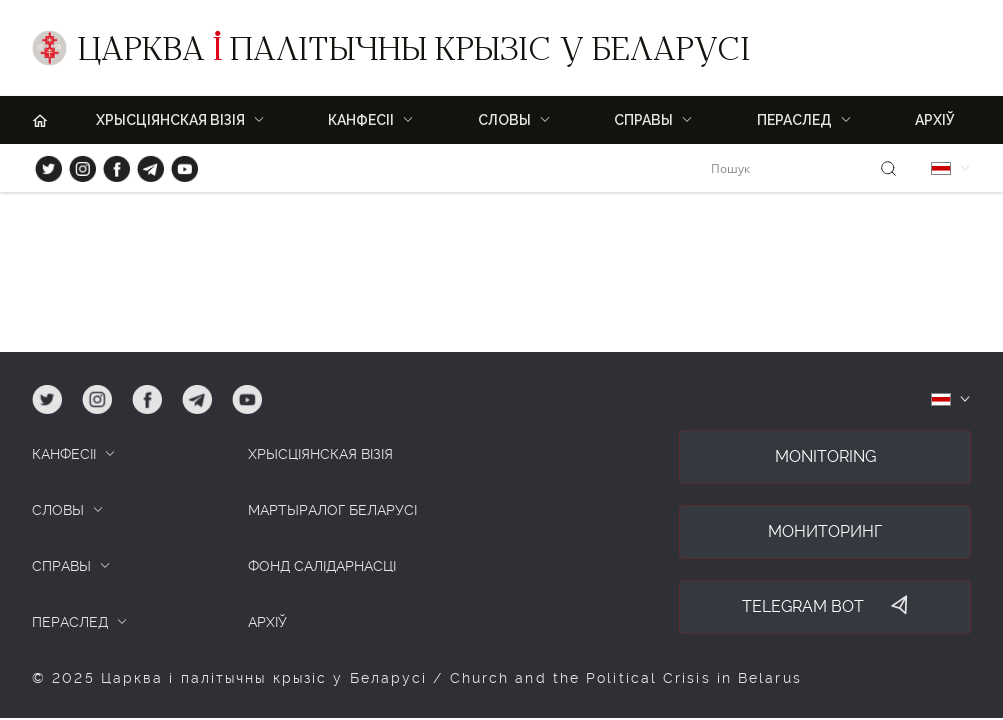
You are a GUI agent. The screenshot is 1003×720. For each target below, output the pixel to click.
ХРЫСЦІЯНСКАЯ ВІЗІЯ (170, 120)
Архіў (935, 120)
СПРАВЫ (61, 566)
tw (44, 164)
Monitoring (825, 456)
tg (144, 164)
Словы (504, 120)
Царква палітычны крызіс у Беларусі (414, 53)
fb (110, 164)
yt (178, 164)
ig (75, 164)
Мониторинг (825, 531)
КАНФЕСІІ (64, 454)
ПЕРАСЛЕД (794, 120)
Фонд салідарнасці (322, 566)
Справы (643, 120)
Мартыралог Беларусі (332, 510)
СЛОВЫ (58, 510)
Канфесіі (361, 120)
